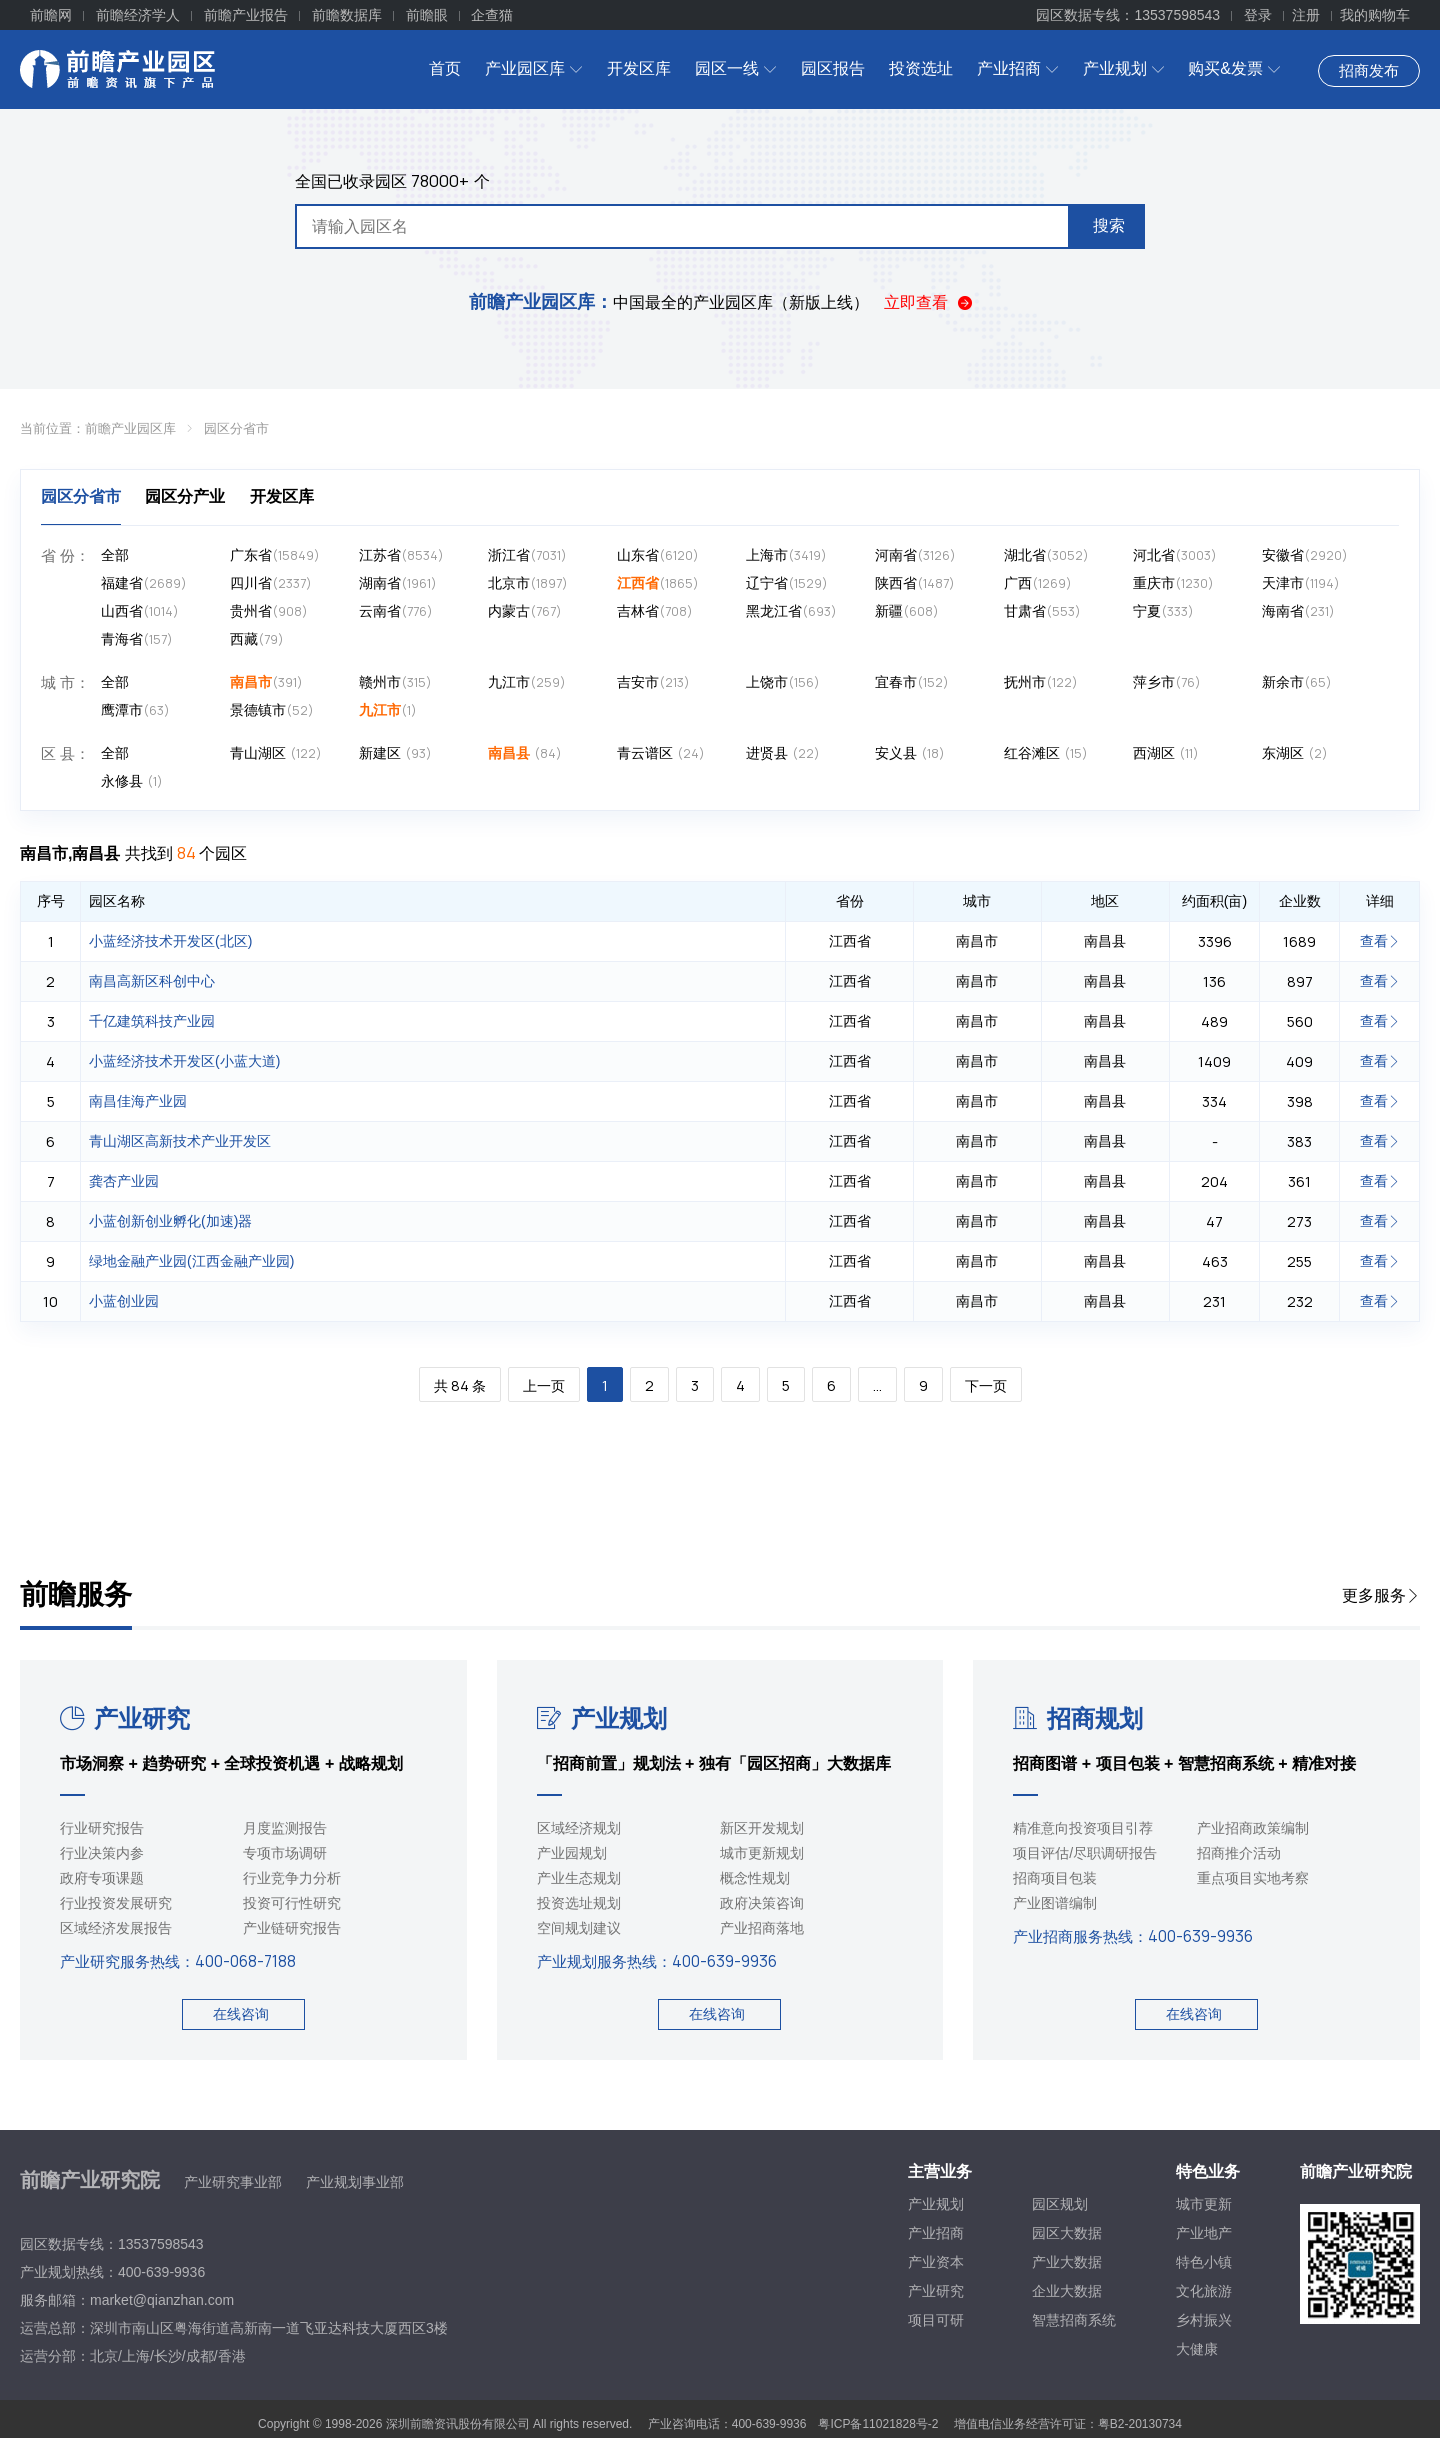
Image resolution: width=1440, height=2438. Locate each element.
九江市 (527, 682)
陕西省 (915, 583)
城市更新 (1204, 2204)
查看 (1380, 941)
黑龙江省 (791, 611)
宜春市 (912, 682)
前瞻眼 (427, 15)
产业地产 (1204, 2233)
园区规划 (1060, 2204)
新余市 (1297, 682)
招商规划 (1078, 1718)
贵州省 (269, 611)
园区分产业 (185, 496)
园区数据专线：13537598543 (1128, 15)
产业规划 (1123, 68)
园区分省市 (236, 428)
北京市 (528, 583)
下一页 (986, 1385)
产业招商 (1017, 68)
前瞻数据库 (347, 15)
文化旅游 (1204, 2291)
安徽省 (1305, 555)
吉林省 (655, 611)
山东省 (658, 555)
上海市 (786, 555)
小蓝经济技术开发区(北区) (170, 941)
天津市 (1301, 583)
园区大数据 (1067, 2233)
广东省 (275, 555)
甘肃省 (1042, 611)
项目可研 (936, 2320)
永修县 (132, 781)
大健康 (1197, 2349)
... (877, 1385)
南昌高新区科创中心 (152, 981)
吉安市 (653, 682)
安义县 (910, 753)
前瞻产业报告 (246, 15)
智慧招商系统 (1074, 2320)
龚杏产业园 (124, 1181)
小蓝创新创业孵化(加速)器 (170, 1221)
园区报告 (833, 68)
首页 (445, 68)
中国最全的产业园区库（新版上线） (669, 302)
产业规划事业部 (355, 2182)
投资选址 (921, 68)
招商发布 (1369, 70)
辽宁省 (787, 583)
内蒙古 (525, 611)
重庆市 (1173, 583)
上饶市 (783, 682)
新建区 (395, 753)
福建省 (144, 583)
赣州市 (395, 682)
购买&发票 (1234, 68)
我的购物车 (1375, 15)
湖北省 (1046, 555)
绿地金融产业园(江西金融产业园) (191, 1261)
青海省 (137, 639)
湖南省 (398, 583)
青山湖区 (276, 753)
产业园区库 (533, 68)
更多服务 (1381, 1595)
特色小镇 (1204, 2262)
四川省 (271, 583)
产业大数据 (1067, 2262)
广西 (1038, 583)
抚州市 (1041, 682)
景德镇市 (272, 710)
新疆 (907, 611)
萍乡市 (1167, 682)
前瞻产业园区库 (130, 428)
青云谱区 (661, 753)
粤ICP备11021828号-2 (878, 2424)
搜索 (1109, 225)
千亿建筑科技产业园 (152, 1021)
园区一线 (735, 68)
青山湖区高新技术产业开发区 (180, 1141)
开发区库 (639, 68)
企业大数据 (1067, 2291)
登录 (1258, 15)
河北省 (1175, 555)
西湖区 (1166, 753)
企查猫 (492, 15)
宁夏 (1163, 611)
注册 (1306, 15)
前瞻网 (51, 15)
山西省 (140, 611)
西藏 (257, 639)
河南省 (915, 555)
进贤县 (783, 753)
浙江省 (527, 555)
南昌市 (266, 682)
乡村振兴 (1204, 2320)
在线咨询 (241, 2014)
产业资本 (936, 2262)
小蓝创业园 (124, 1301)
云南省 (396, 611)
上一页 (544, 1385)
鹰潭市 (135, 710)
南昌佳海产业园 (138, 1101)
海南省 (1298, 611)
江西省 (658, 583)
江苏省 (401, 555)
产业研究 (125, 1718)
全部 (115, 555)
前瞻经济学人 (138, 15)
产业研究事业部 (233, 2182)
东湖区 (1295, 753)
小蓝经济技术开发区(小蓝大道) (184, 1061)
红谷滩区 (1046, 753)
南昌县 (525, 753)
